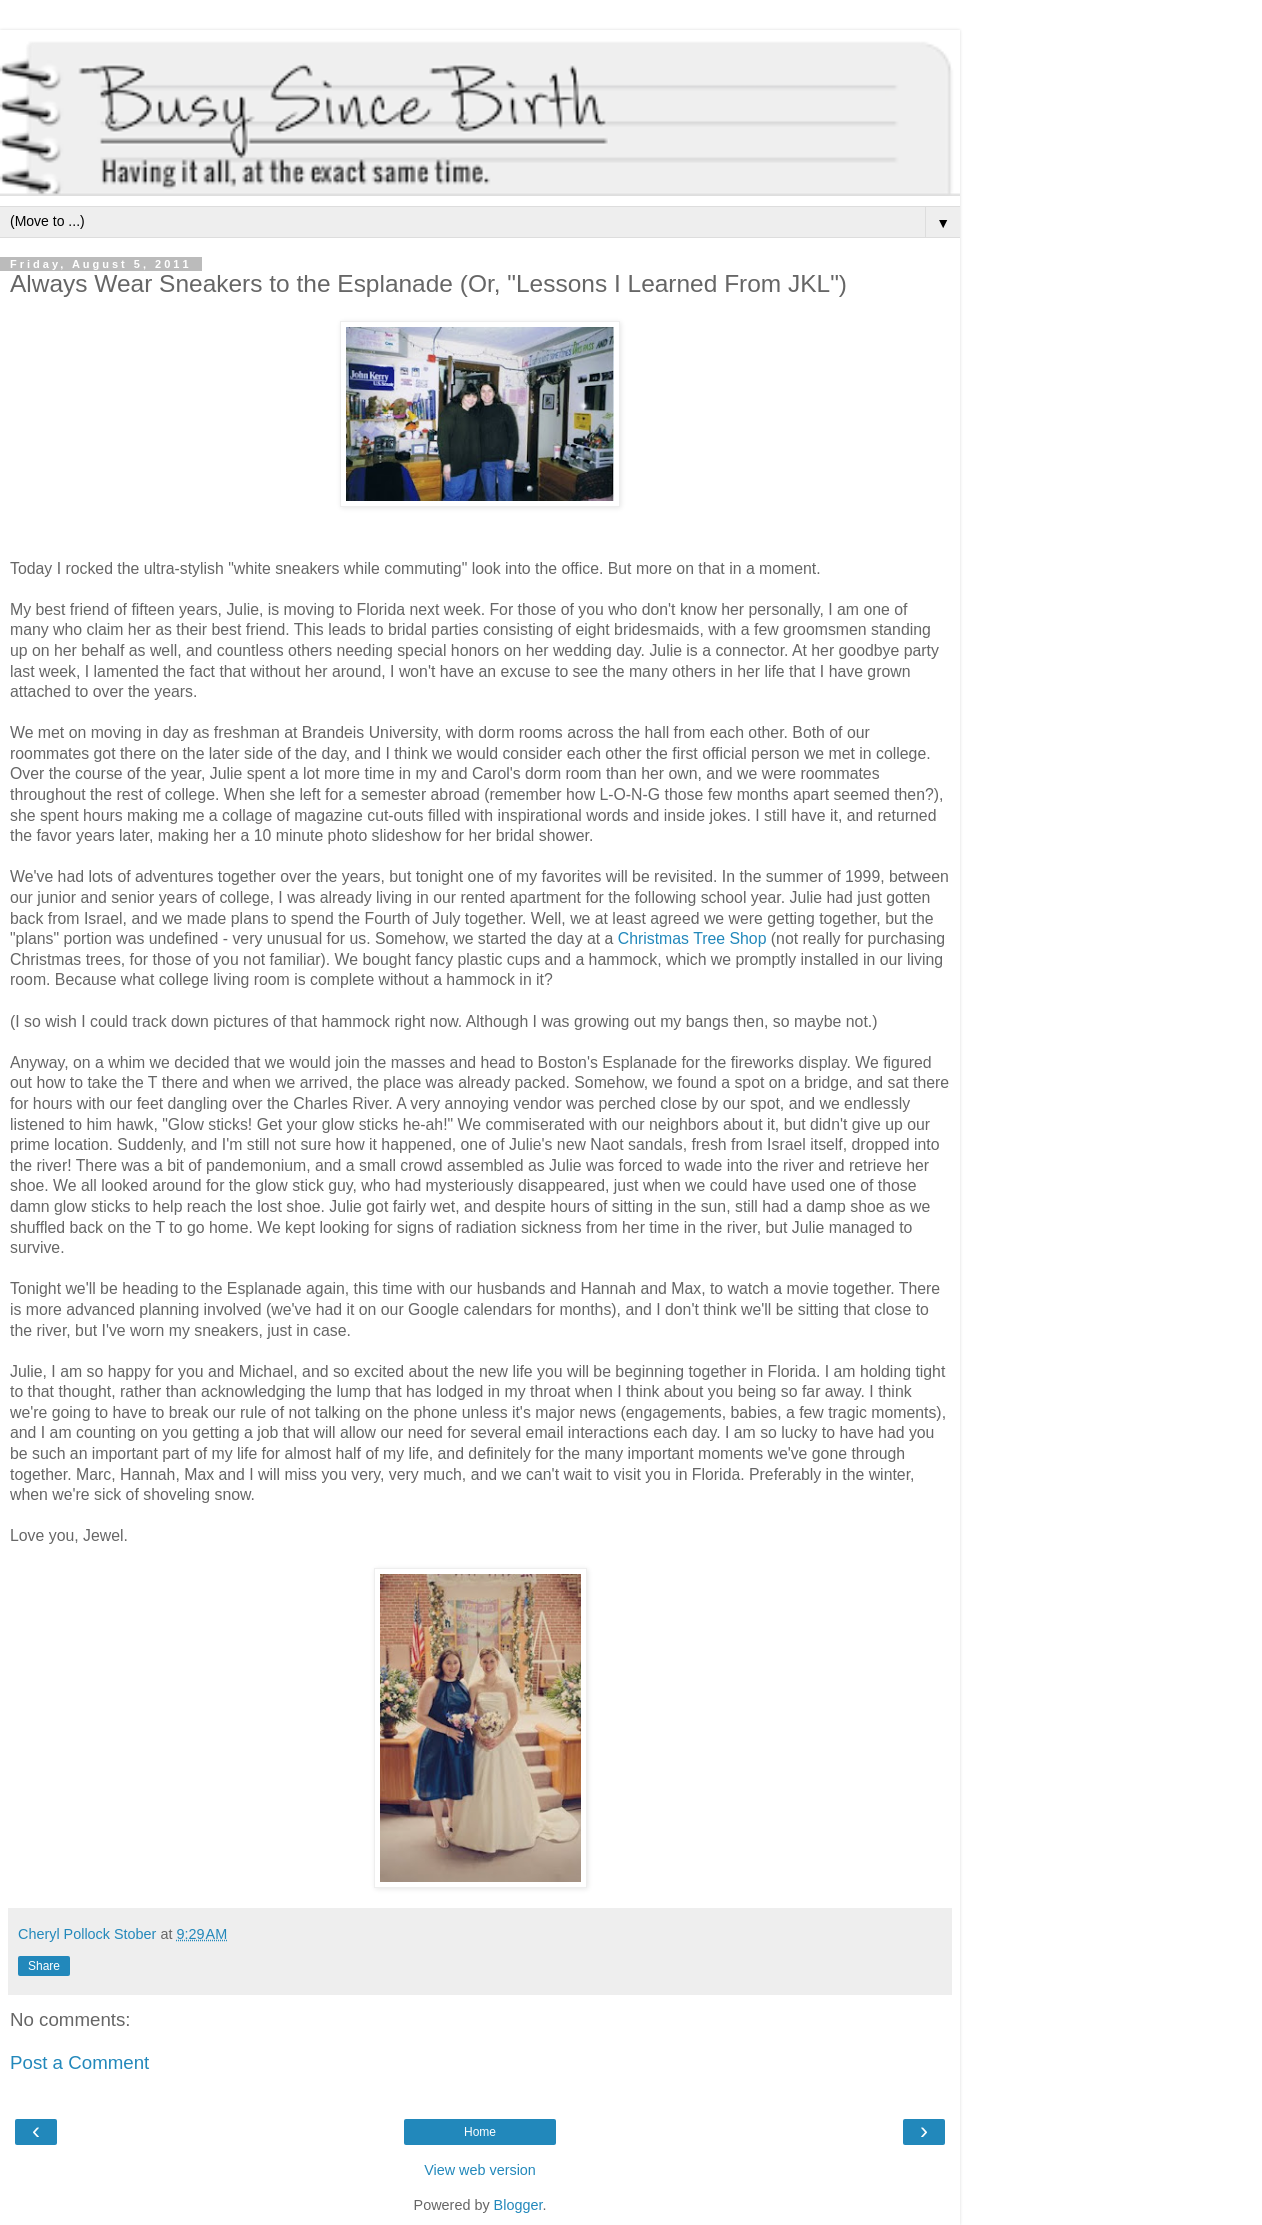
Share (44, 1966)
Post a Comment (79, 2062)
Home (480, 2132)
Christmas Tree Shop (692, 938)
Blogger (518, 2205)
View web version (480, 2170)
